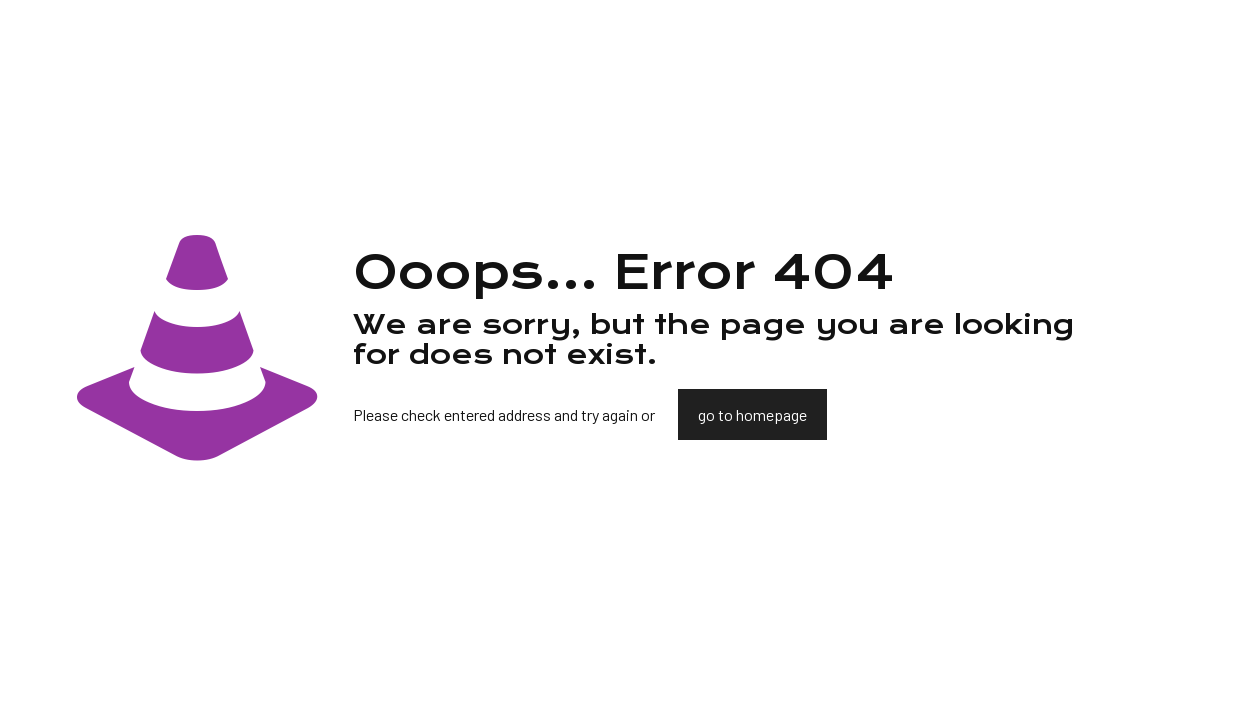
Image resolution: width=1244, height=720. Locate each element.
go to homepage (752, 414)
